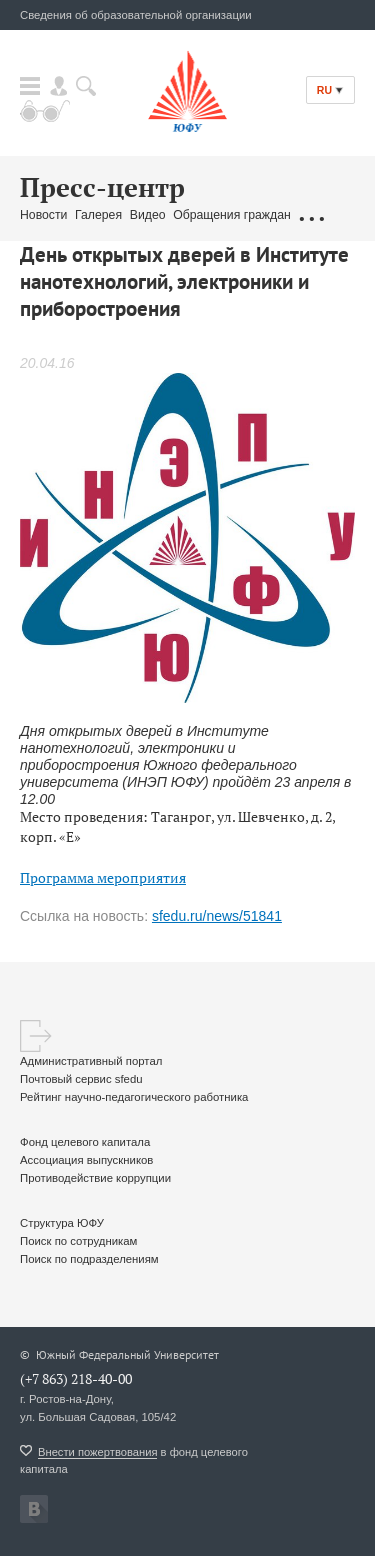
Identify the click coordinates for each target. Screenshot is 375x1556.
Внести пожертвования (97, 1452)
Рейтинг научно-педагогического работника (134, 1097)
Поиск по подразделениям (89, 1259)
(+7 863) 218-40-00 (76, 1378)
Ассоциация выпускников (86, 1160)
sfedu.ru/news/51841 (217, 916)
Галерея (98, 215)
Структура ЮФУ (62, 1223)
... (311, 216)
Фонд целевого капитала (85, 1142)
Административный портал (91, 1061)
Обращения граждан (232, 215)
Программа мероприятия (103, 877)
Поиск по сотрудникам (78, 1241)
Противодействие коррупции (95, 1178)
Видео (148, 215)
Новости (43, 215)
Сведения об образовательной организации (136, 15)
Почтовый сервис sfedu (81, 1079)
